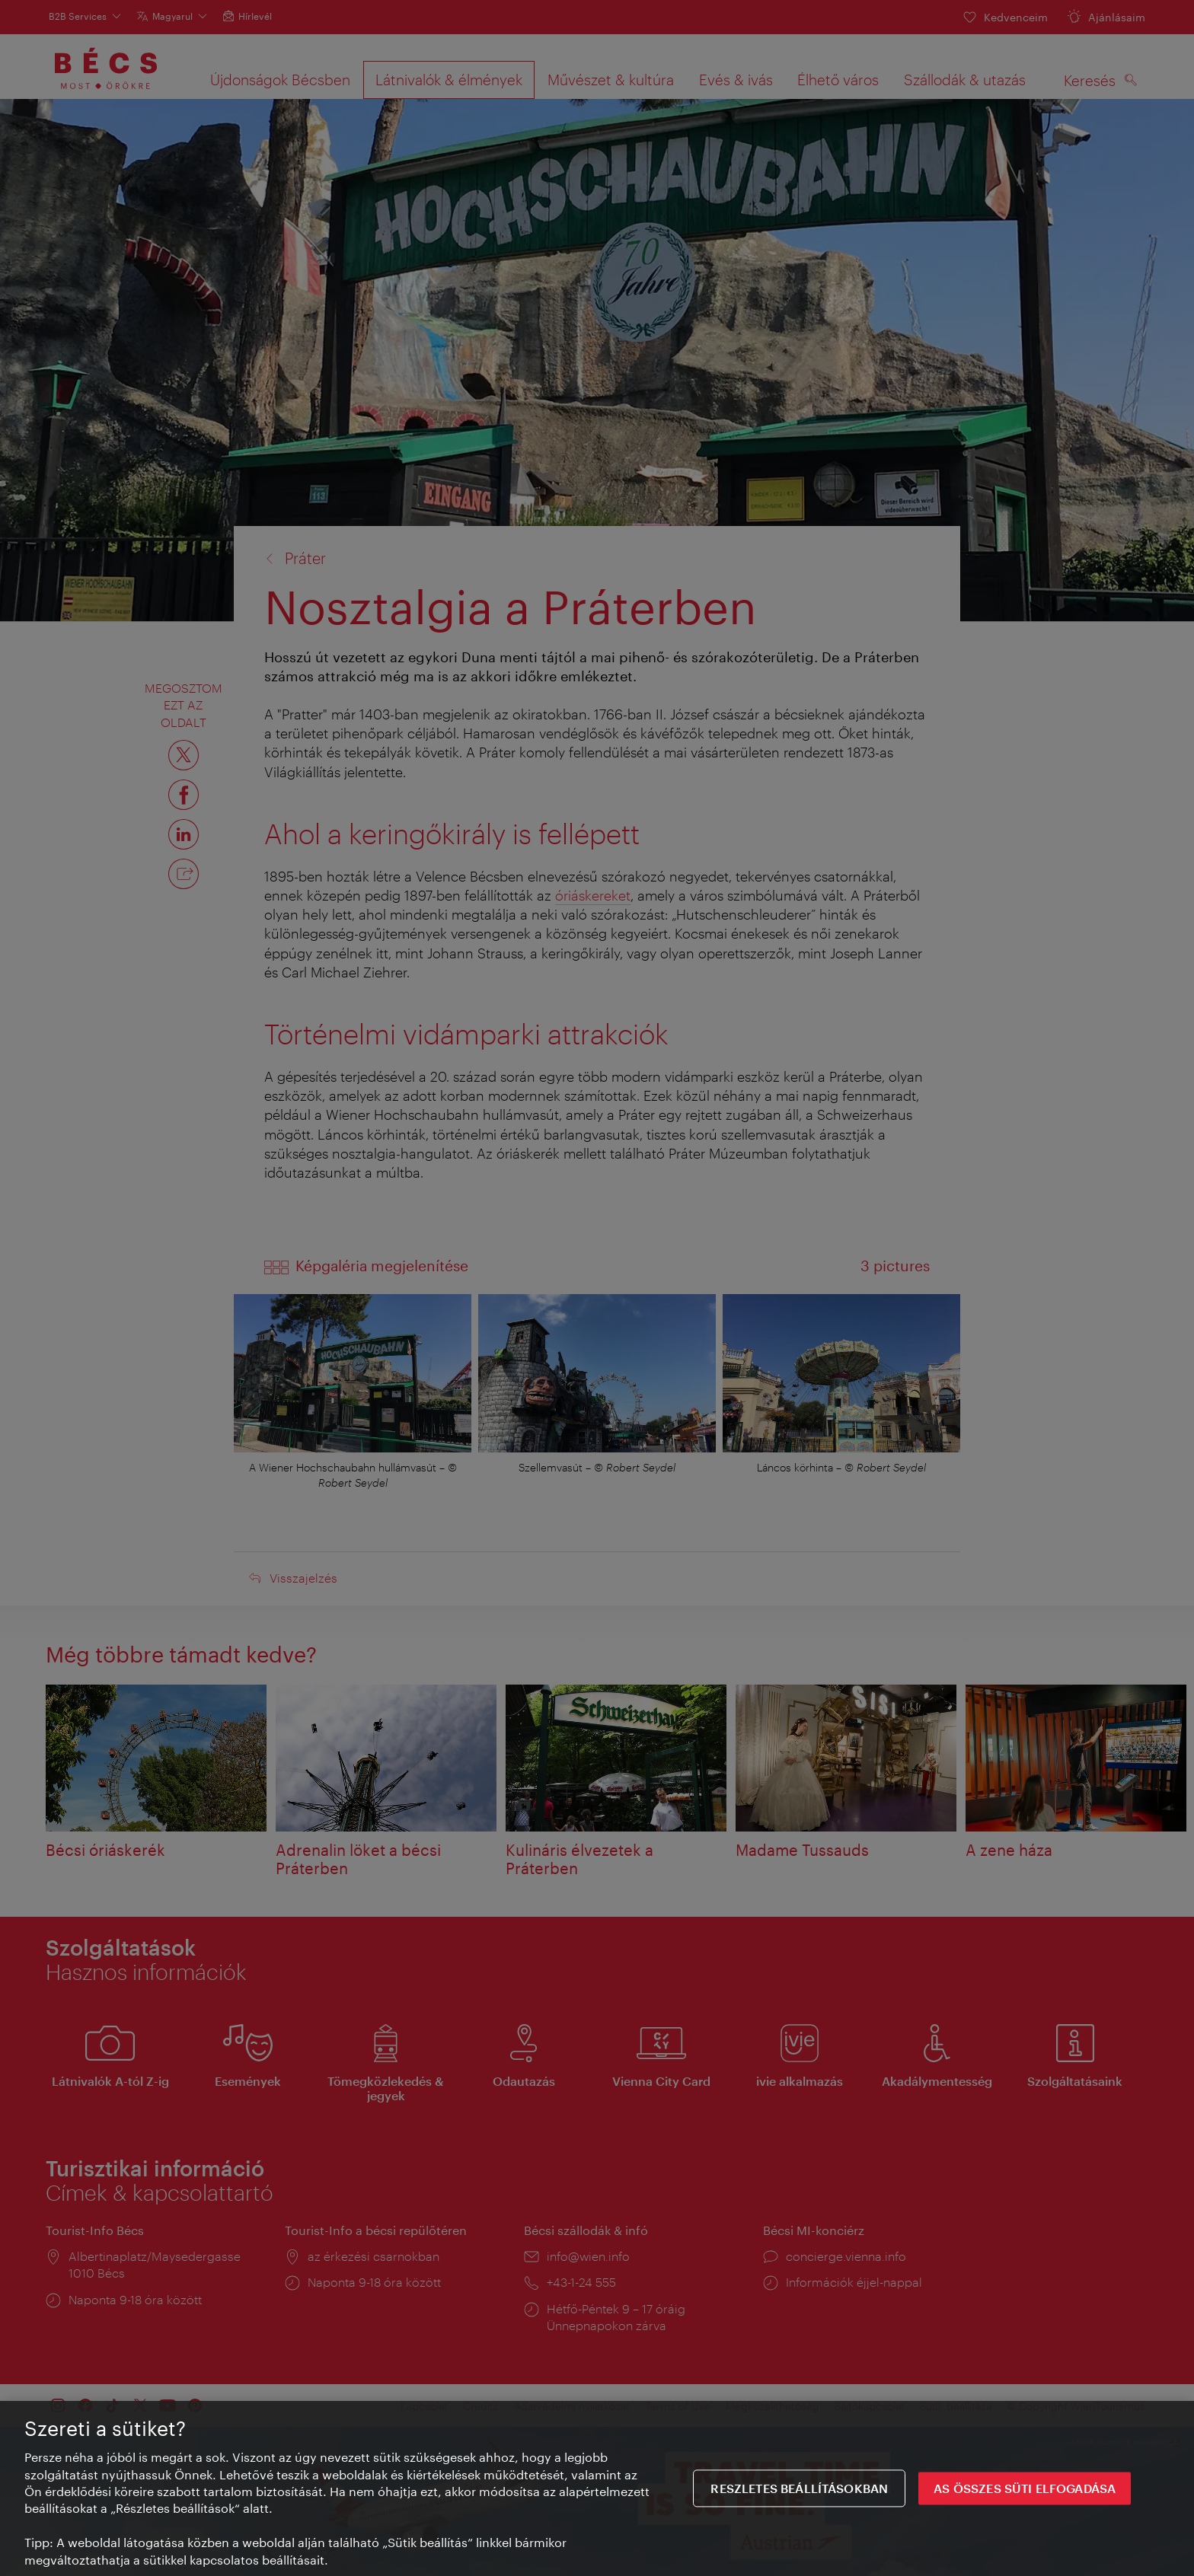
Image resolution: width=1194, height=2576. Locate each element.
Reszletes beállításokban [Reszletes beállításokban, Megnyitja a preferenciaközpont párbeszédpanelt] (799, 2495)
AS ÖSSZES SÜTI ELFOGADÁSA (1025, 2495)
